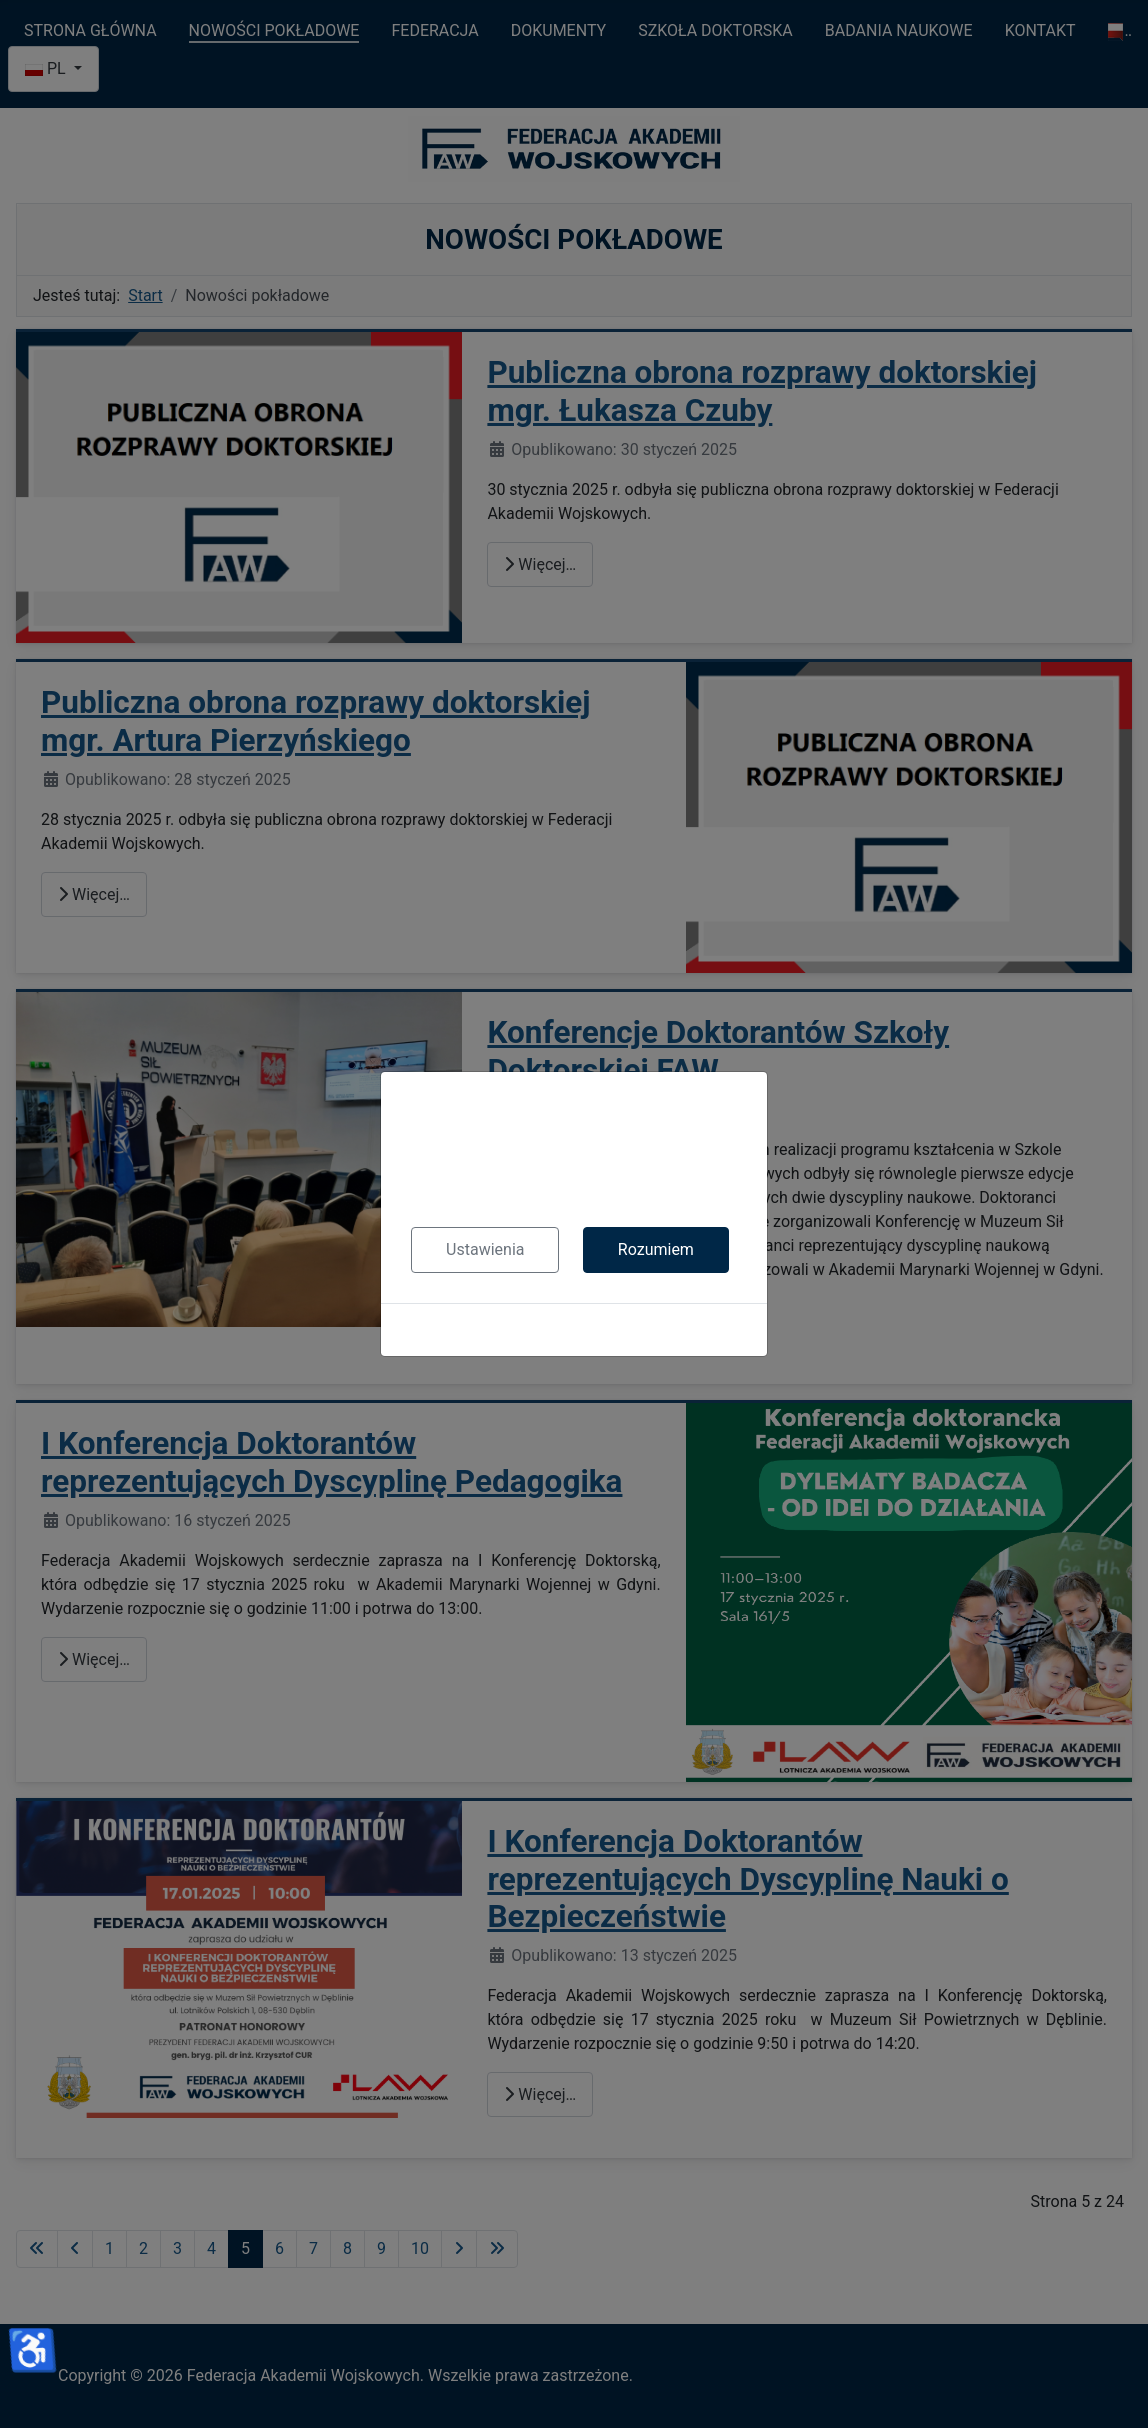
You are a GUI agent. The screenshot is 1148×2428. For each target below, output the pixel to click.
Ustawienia (485, 1249)
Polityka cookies (574, 1329)
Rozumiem (656, 1249)
